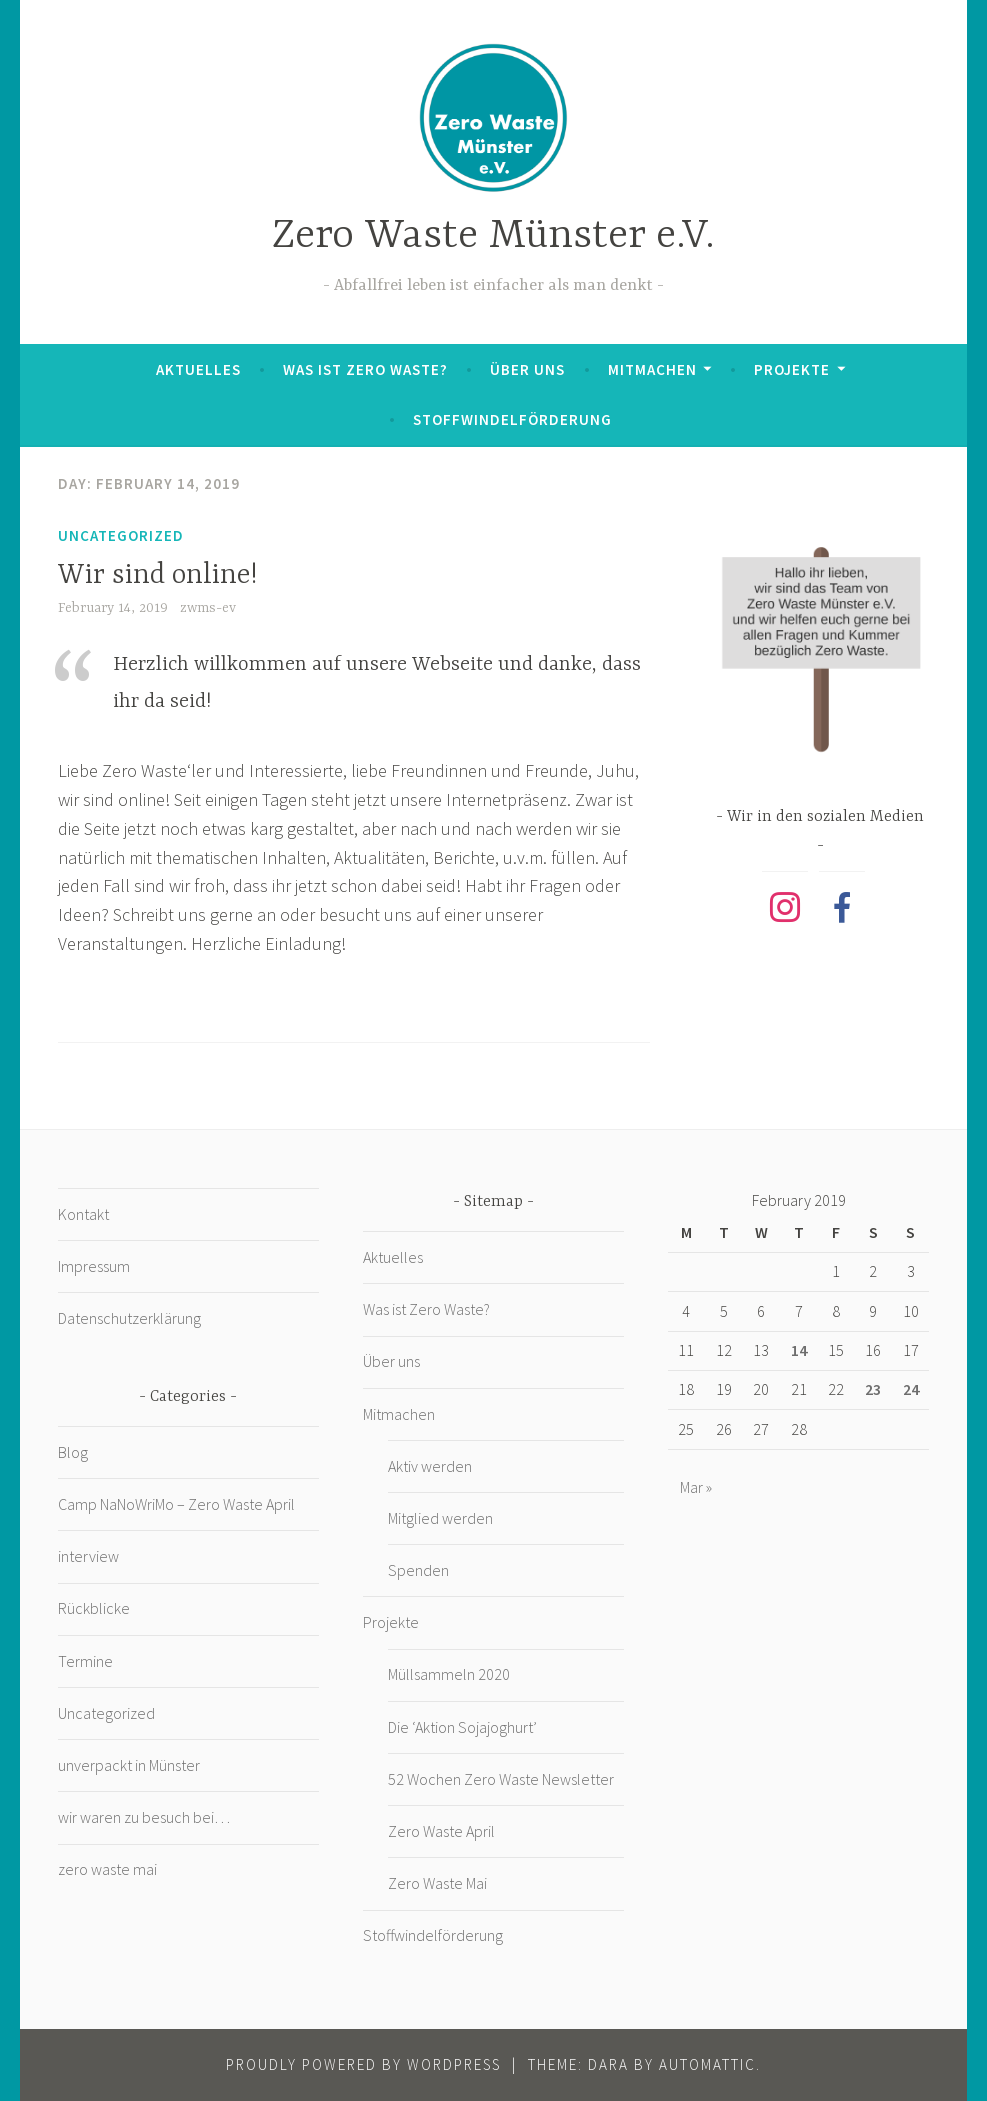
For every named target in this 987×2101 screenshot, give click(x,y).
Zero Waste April (441, 1831)
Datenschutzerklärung (129, 1318)
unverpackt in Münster (129, 1765)
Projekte (792, 369)
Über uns (527, 369)
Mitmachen (652, 369)
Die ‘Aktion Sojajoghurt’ (462, 1727)
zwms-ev (208, 608)
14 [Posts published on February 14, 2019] (799, 1350)
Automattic (707, 2064)
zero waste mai (107, 1869)
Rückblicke (94, 1608)
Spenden (418, 1570)
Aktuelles (198, 369)
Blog (73, 1452)
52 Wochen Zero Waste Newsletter (501, 1779)
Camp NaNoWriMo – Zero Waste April (176, 1504)
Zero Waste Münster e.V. (493, 236)
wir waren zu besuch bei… (144, 1817)
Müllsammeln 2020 (449, 1674)
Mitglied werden (440, 1518)
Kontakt (83, 1214)
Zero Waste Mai (437, 1883)
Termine (85, 1661)
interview (88, 1556)
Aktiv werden (430, 1466)
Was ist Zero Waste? (365, 369)
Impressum (94, 1266)
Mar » (696, 1487)
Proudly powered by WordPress (363, 2064)
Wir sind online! (157, 576)
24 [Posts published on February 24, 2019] (911, 1389)
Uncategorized (121, 535)
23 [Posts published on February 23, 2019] (873, 1389)
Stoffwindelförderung (512, 419)
